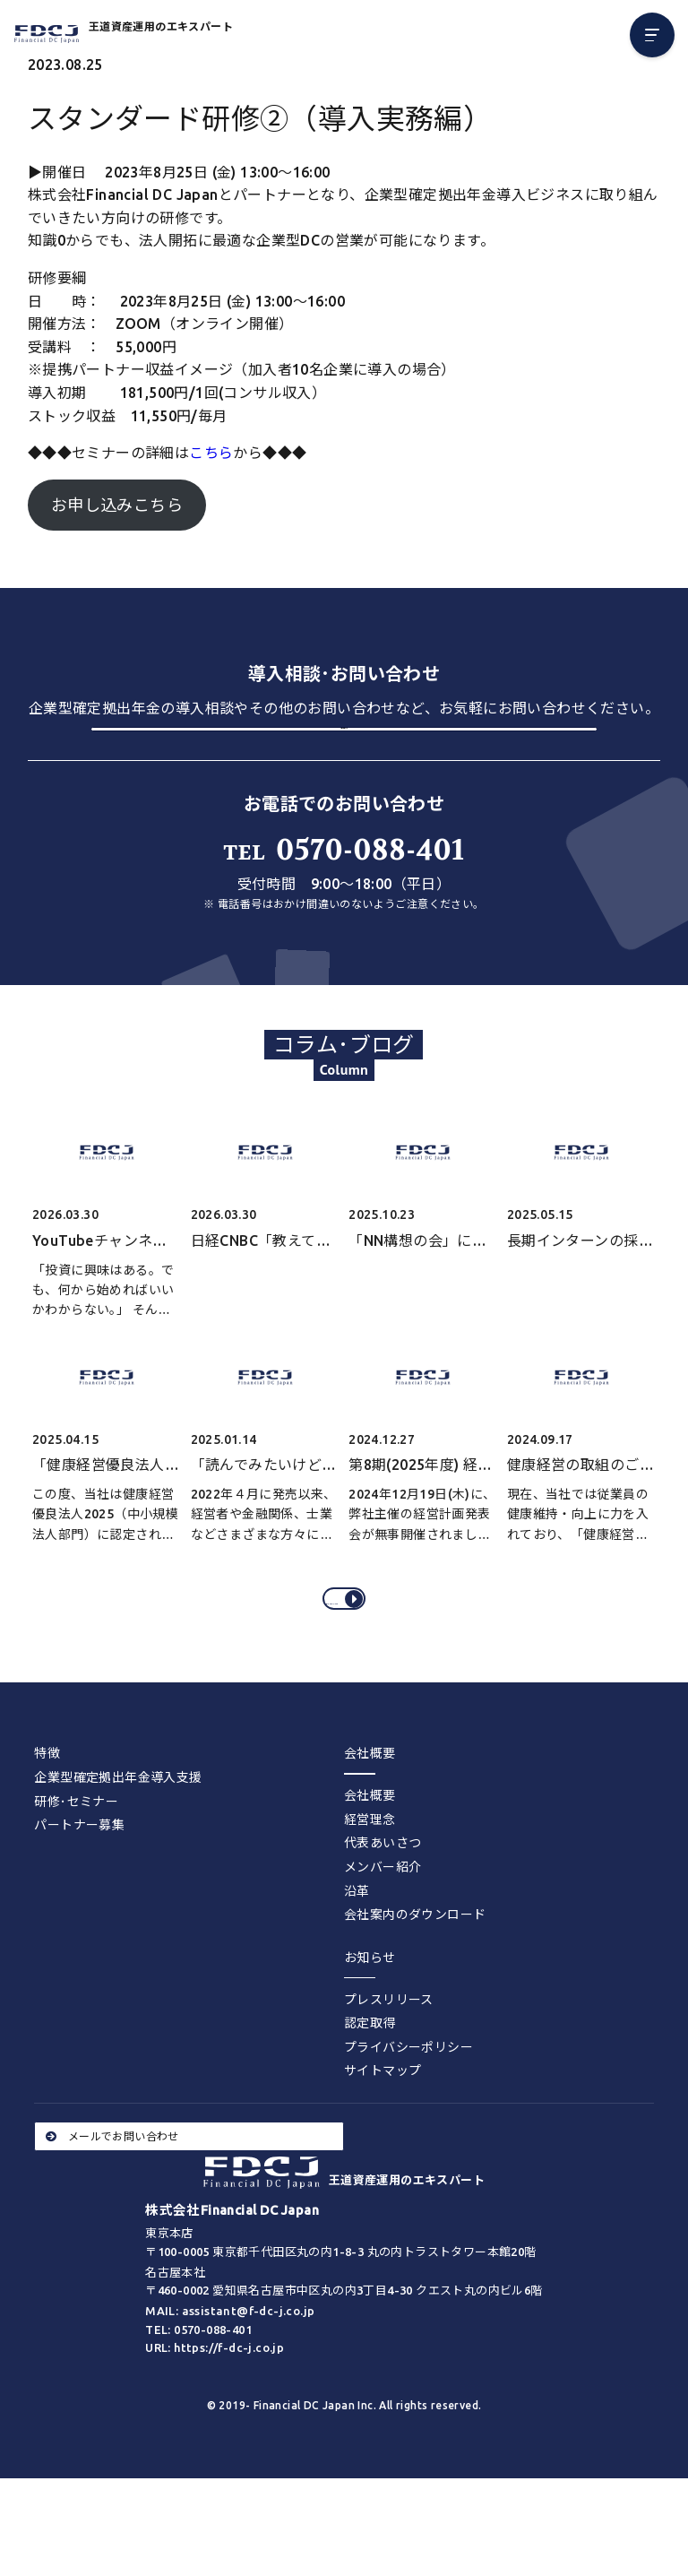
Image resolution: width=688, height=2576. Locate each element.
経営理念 (370, 1894)
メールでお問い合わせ (112, 2210)
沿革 (357, 1965)
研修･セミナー (76, 1875)
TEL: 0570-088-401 (198, 2403)
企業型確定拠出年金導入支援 (118, 1852)
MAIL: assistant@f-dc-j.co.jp (229, 2385)
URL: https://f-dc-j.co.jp (214, 2422)
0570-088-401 (343, 899)
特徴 (47, 1827)
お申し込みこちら (117, 505)
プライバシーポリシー (408, 2121)
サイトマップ (382, 2145)
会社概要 (370, 1870)
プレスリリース (389, 2074)
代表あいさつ (382, 1917)
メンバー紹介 (382, 1941)
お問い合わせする (343, 757)
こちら (211, 453)
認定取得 (370, 2097)
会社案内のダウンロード (415, 1989)
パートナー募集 (79, 1899)
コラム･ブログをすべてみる (347, 1661)
